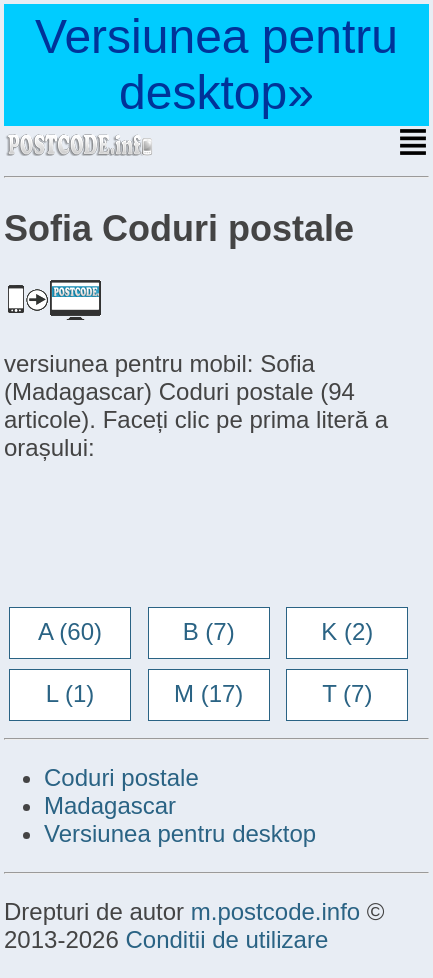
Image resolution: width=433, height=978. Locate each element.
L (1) (70, 693)
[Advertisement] (164, 536)
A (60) (70, 631)
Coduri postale (121, 777)
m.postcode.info (275, 911)
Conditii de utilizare (226, 939)
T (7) (347, 693)
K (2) (347, 631)
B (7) (209, 631)
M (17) (208, 693)
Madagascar (110, 805)
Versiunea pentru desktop (180, 833)
